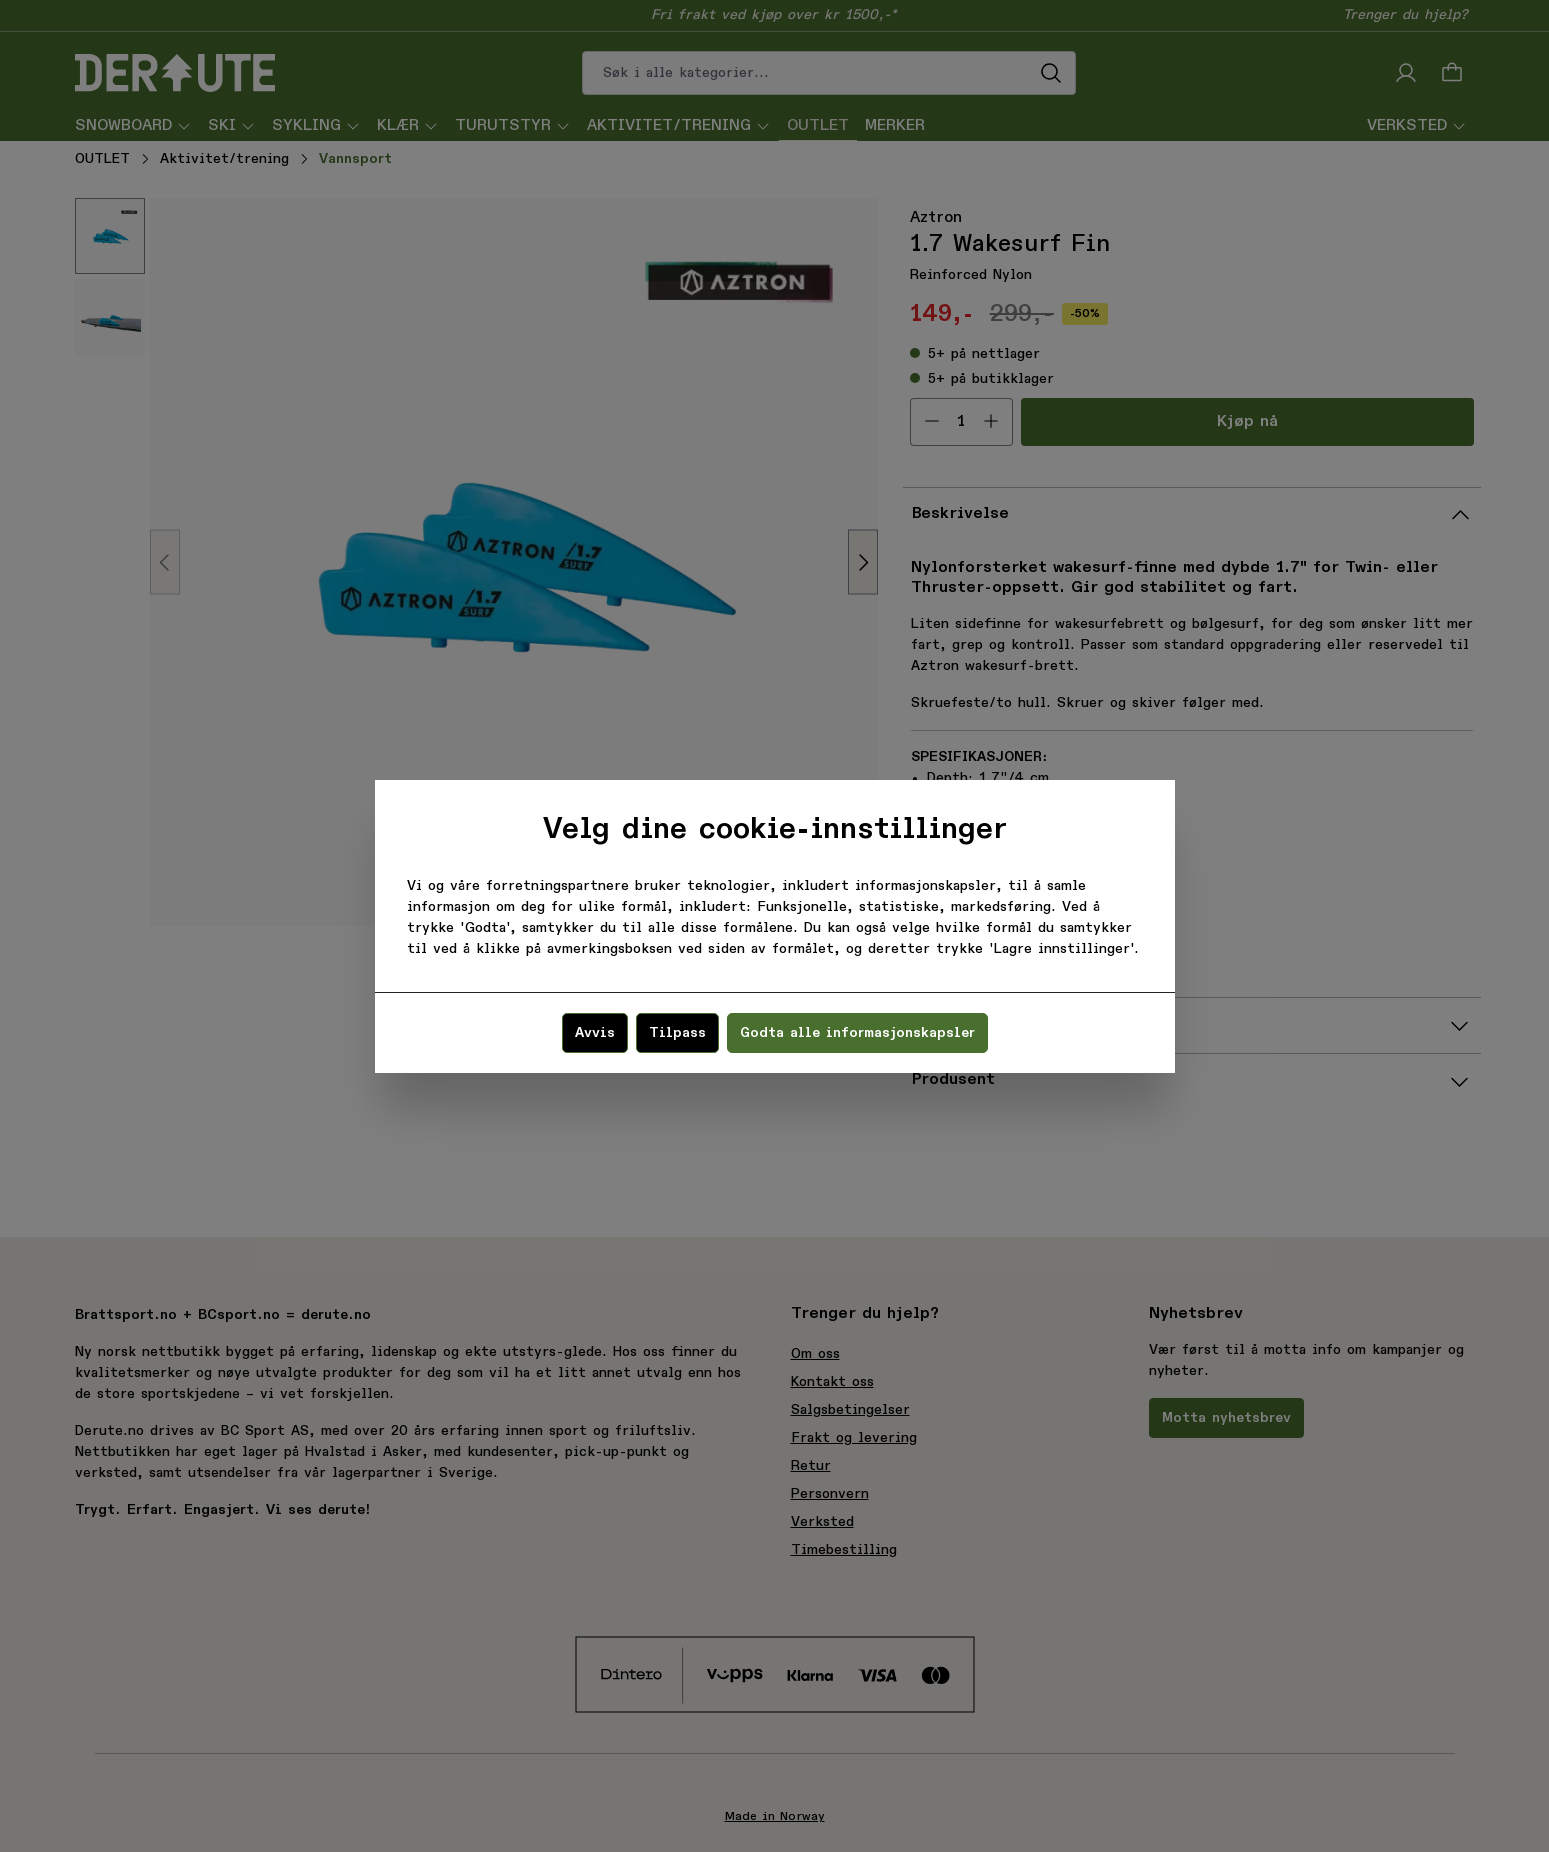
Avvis (595, 1033)
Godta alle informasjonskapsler (857, 1033)
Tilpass (677, 1033)
